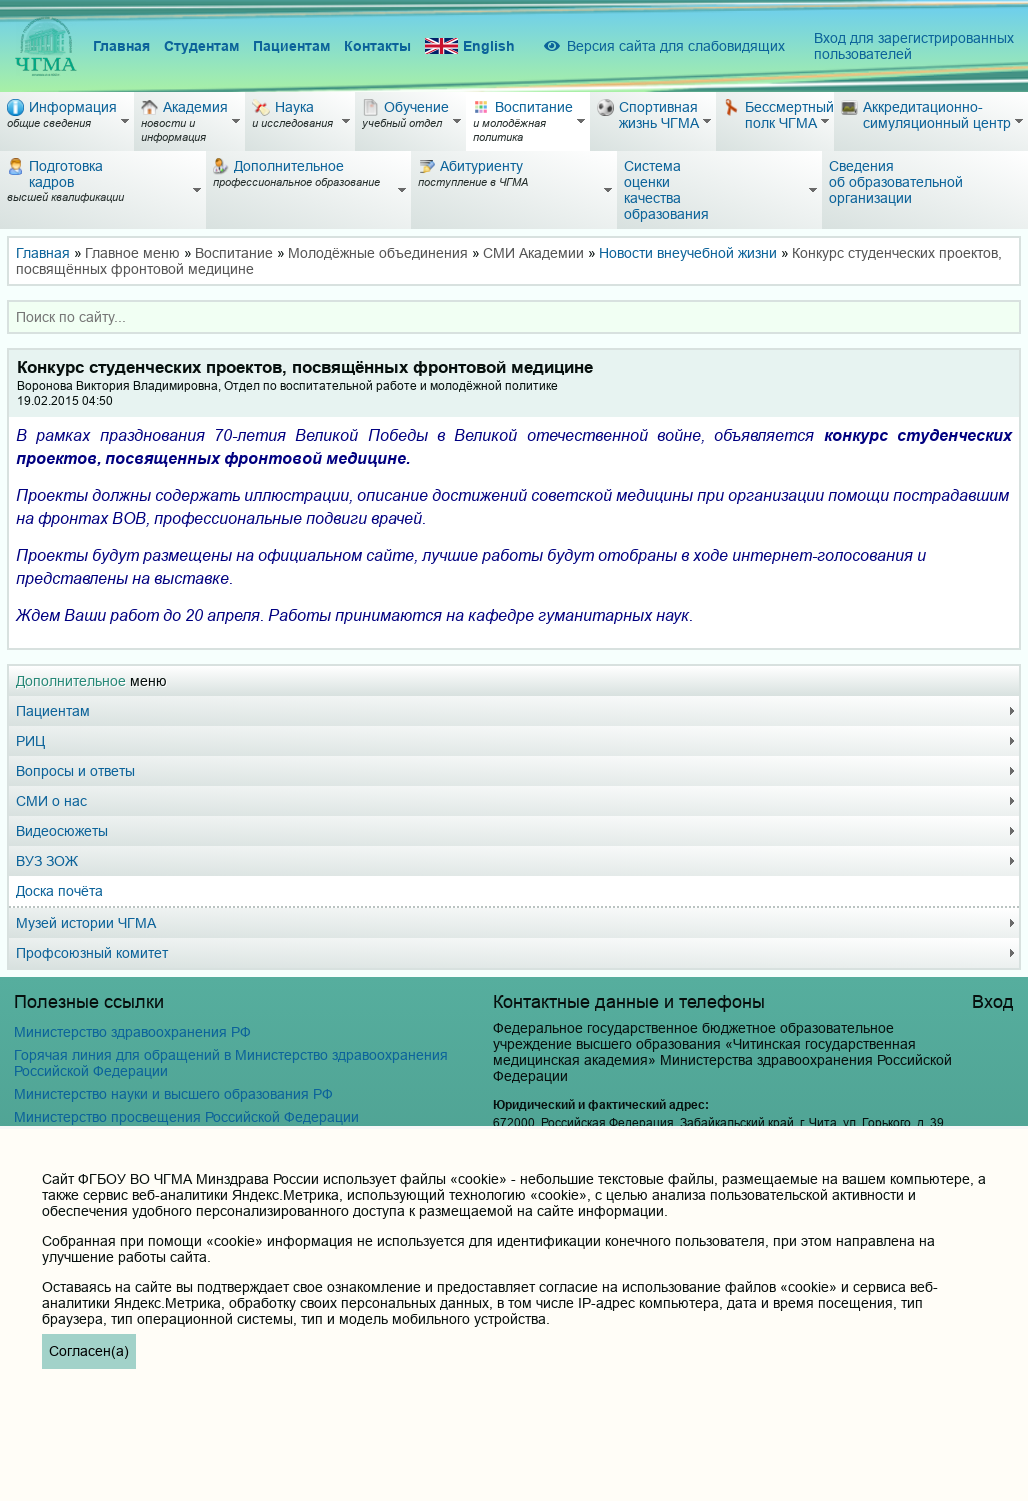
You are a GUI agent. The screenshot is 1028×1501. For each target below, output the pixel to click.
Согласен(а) (89, 1351)
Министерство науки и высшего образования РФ (173, 1094)
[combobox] (514, 317)
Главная (121, 46)
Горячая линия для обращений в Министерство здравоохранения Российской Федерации (231, 1063)
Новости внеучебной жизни (688, 253)
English (470, 46)
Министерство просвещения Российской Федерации (186, 1117)
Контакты (377, 46)
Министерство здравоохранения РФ (132, 1032)
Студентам (201, 46)
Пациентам (291, 46)
